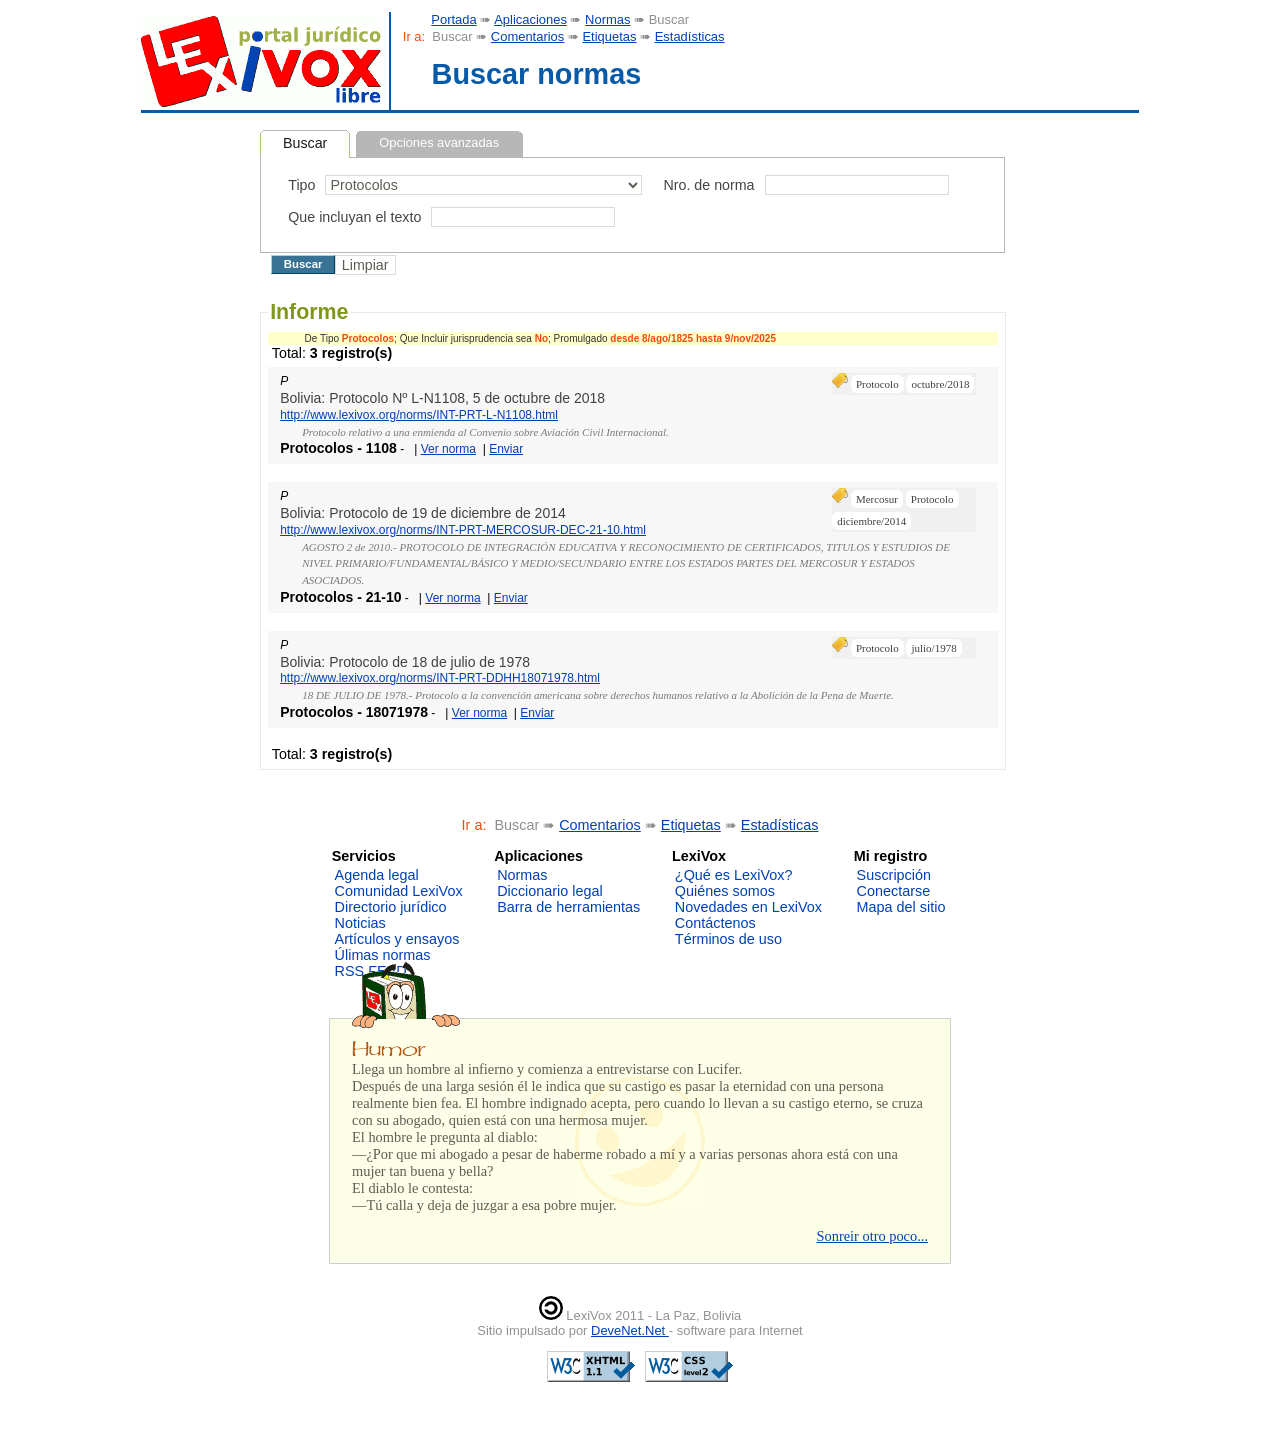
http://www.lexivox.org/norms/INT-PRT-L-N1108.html (419, 415)
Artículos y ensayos (397, 939)
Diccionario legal (550, 891)
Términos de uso (728, 939)
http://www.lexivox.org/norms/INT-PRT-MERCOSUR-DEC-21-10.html (463, 530)
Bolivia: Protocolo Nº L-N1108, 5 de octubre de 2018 (442, 398)
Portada (453, 19)
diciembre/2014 (871, 521)
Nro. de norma (708, 185)
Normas (607, 19)
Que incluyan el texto (354, 217)
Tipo (301, 185)
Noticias (360, 923)
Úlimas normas (383, 955)
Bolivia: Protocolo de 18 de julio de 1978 (405, 662)
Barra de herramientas (568, 907)
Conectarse (894, 891)
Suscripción (894, 875)
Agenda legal (377, 875)
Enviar (506, 449)
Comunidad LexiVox (399, 891)
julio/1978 (933, 648)
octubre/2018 (940, 384)
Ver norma (448, 449)
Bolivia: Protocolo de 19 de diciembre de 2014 (423, 513)
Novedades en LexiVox (748, 907)
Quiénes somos (725, 891)
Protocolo (877, 384)
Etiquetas (609, 36)
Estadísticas (690, 36)
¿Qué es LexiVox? (734, 875)
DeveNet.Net (630, 1330)
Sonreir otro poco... (872, 1236)
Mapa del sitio (901, 907)
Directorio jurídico (391, 907)
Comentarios (527, 36)
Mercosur (877, 499)
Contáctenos (715, 923)
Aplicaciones (530, 19)
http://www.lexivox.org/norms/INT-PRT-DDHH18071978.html (440, 678)
